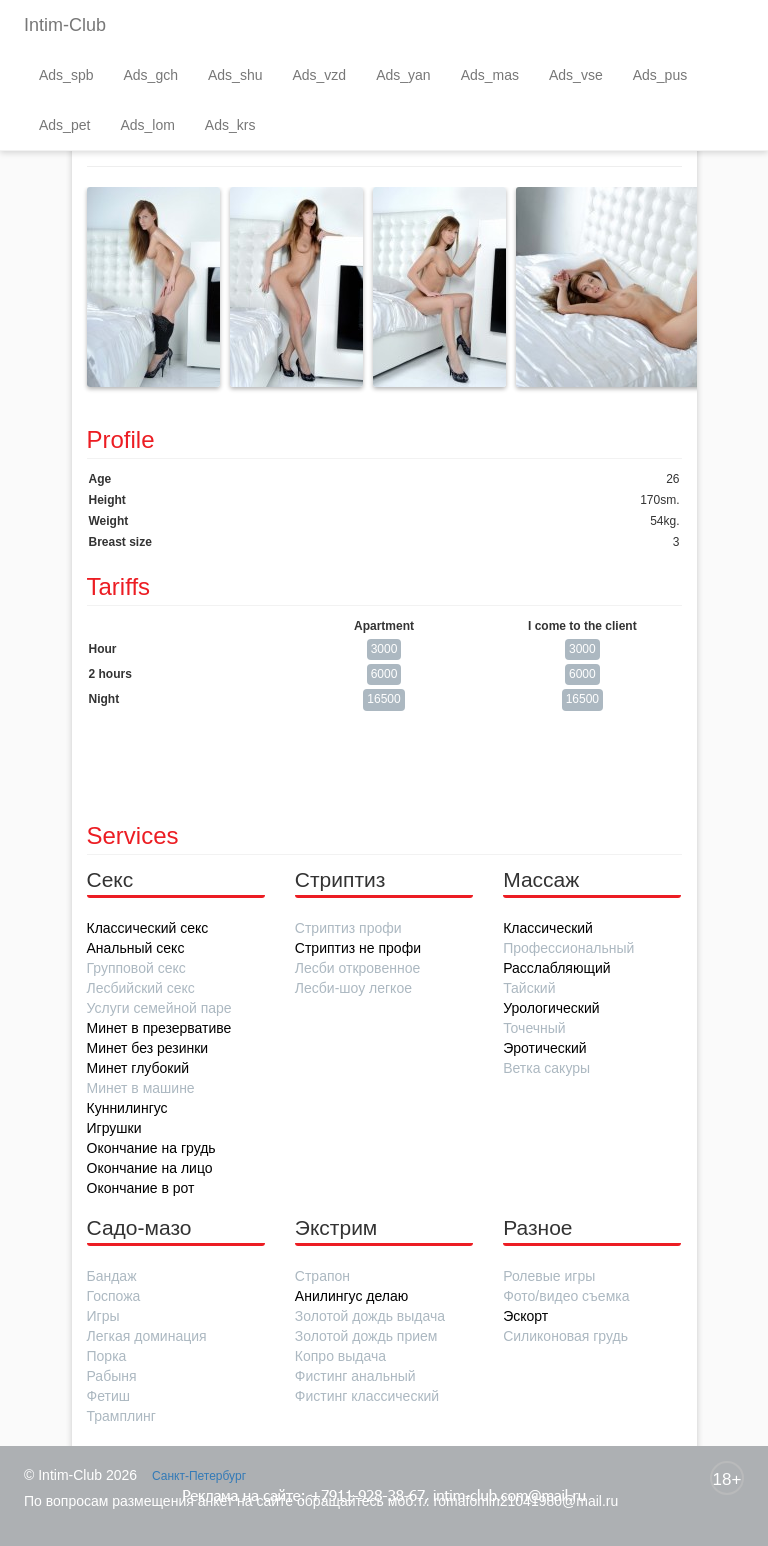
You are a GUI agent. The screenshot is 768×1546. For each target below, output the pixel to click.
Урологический (551, 1008)
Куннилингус (127, 1108)
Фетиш (108, 1396)
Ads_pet (64, 125)
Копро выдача (340, 1356)
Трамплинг (121, 1416)
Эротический (544, 1048)
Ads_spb (66, 75)
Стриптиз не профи (358, 948)
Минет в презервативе (159, 1028)
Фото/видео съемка (566, 1296)
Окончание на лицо (150, 1168)
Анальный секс (136, 948)
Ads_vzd (319, 75)
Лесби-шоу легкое (353, 988)
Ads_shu (235, 75)
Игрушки (114, 1128)
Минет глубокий (138, 1068)
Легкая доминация (147, 1336)
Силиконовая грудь (565, 1336)
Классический (548, 928)
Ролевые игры (549, 1276)
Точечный (534, 1028)
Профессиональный (568, 948)
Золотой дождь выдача (370, 1316)
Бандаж (112, 1276)
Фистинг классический (367, 1396)
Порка (107, 1356)
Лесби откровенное (357, 968)
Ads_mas (490, 75)
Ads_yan (403, 75)
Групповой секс (136, 968)
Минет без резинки (148, 1048)
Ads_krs (230, 125)
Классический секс (148, 928)
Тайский (529, 988)
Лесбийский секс (141, 988)
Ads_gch (150, 75)
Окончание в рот (141, 1188)
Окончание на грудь (151, 1148)
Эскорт (525, 1316)
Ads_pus (660, 75)
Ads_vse (576, 75)
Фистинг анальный (355, 1376)
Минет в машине (141, 1088)
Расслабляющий (556, 968)
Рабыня (112, 1376)
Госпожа (114, 1296)
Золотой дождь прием (366, 1336)
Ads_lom (147, 125)
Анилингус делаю (351, 1296)
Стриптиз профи (348, 928)
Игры (103, 1316)
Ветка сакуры (546, 1068)
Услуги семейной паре (159, 1008)
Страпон (322, 1276)
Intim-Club (65, 25)
